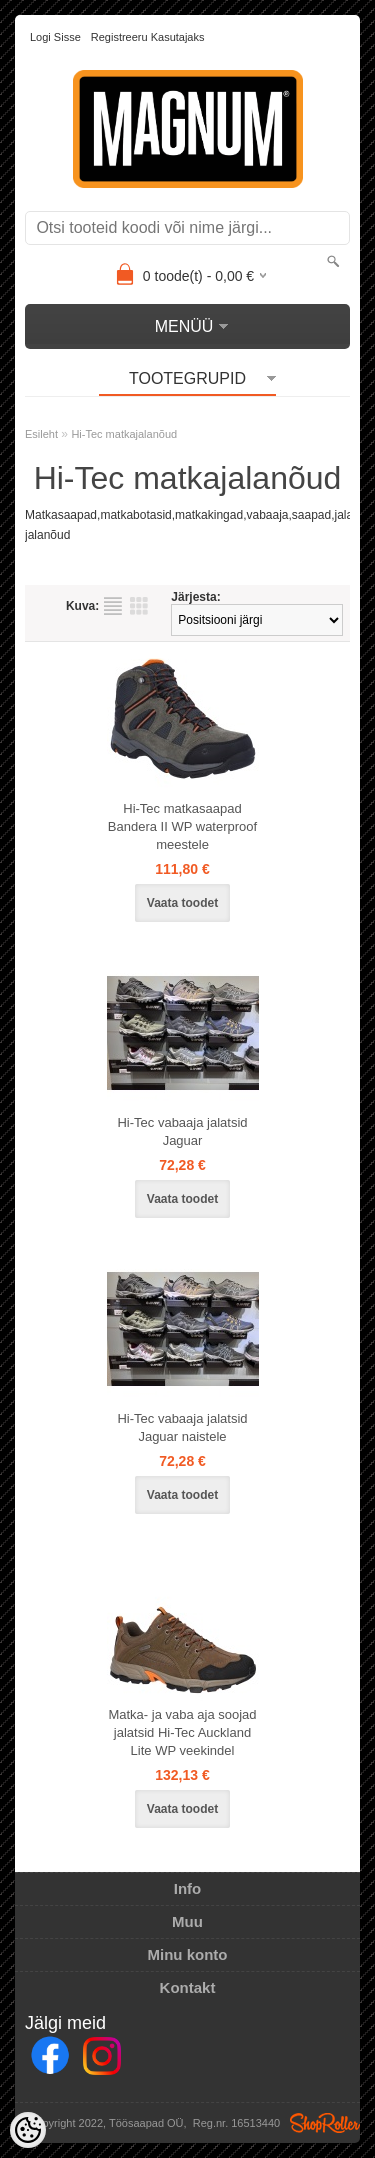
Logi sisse (55, 37)
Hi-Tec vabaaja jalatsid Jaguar (182, 1131)
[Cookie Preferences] (28, 2130)
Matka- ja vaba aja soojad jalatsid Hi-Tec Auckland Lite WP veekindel (182, 1732)
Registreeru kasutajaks (148, 37)
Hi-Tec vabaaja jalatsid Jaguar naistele (182, 1427)
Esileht (41, 434)
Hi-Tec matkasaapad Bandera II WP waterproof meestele (182, 826)
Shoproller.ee (325, 2123)
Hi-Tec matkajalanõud (124, 434)
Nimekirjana (113, 606)
